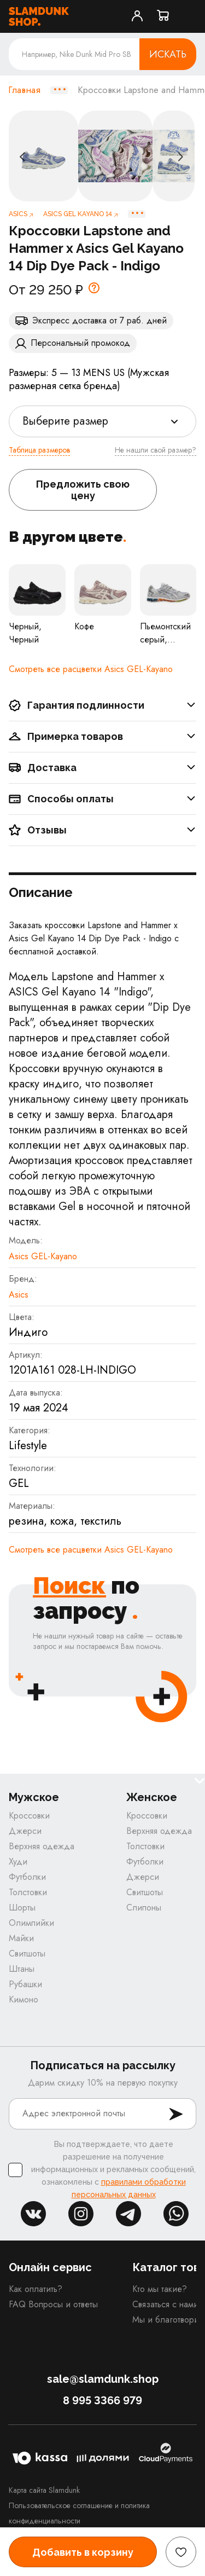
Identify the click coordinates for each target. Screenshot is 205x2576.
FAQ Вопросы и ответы (53, 2304)
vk (33, 2213)
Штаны (21, 1969)
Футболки (27, 1877)
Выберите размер (65, 421)
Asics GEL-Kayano (43, 1256)
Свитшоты (27, 1953)
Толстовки (28, 1892)
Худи (18, 1861)
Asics (18, 1294)
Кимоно (23, 1999)
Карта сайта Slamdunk (44, 2490)
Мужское (34, 1797)
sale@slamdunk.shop (103, 2379)
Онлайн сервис (50, 2267)
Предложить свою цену (83, 489)
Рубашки (25, 1984)
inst (80, 2213)
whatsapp (176, 2213)
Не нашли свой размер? (155, 449)
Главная (24, 90)
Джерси (25, 1831)
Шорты (22, 1907)
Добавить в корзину (82, 2552)
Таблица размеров (39, 449)
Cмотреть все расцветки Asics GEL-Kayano (91, 669)
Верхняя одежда (41, 1846)
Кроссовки (29, 1815)
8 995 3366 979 (102, 2400)
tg (128, 2213)
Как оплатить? (35, 2289)
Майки (21, 1938)
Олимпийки (31, 1923)
